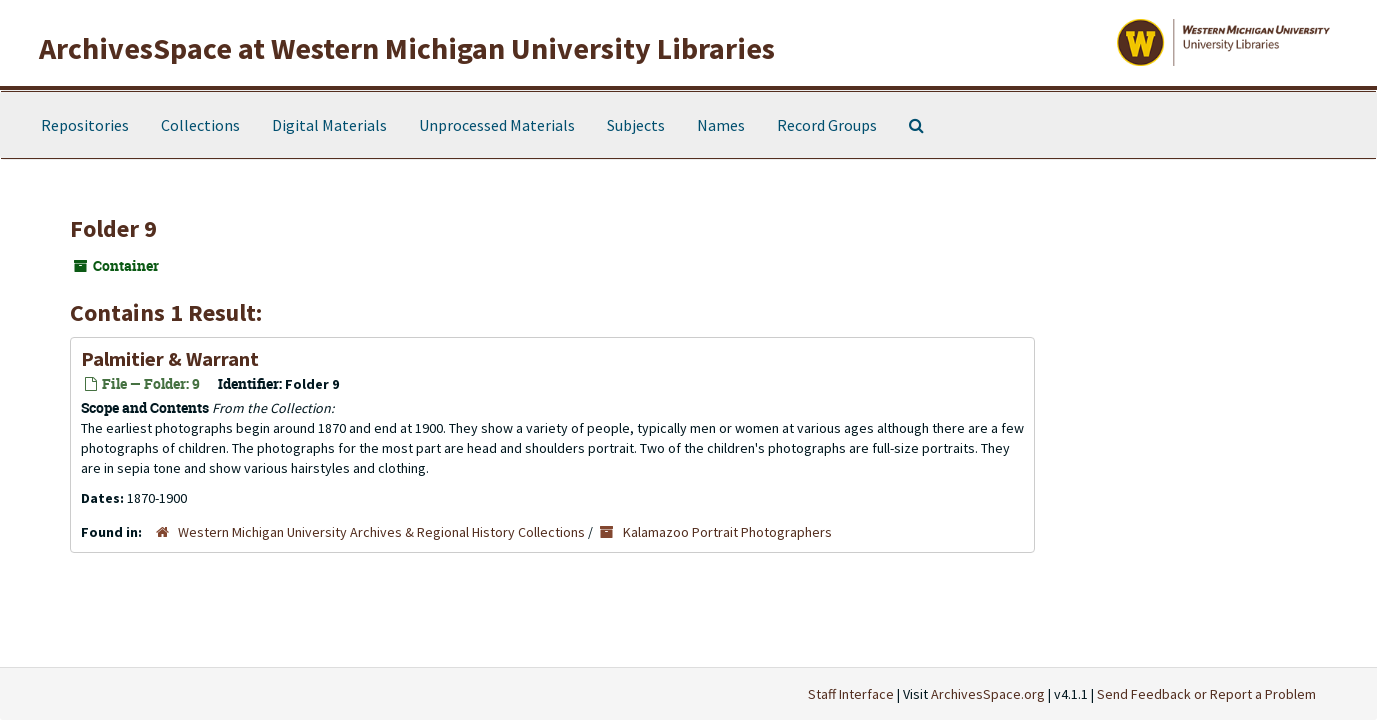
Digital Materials (329, 125)
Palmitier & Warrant (170, 358)
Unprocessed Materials (497, 125)
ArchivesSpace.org (988, 694)
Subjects (636, 125)
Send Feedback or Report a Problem (1206, 694)
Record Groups (827, 125)
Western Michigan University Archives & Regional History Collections (381, 532)
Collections (200, 125)
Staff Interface (851, 694)
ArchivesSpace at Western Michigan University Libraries (407, 48)
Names (721, 125)
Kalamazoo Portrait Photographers (727, 532)
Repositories (85, 125)
